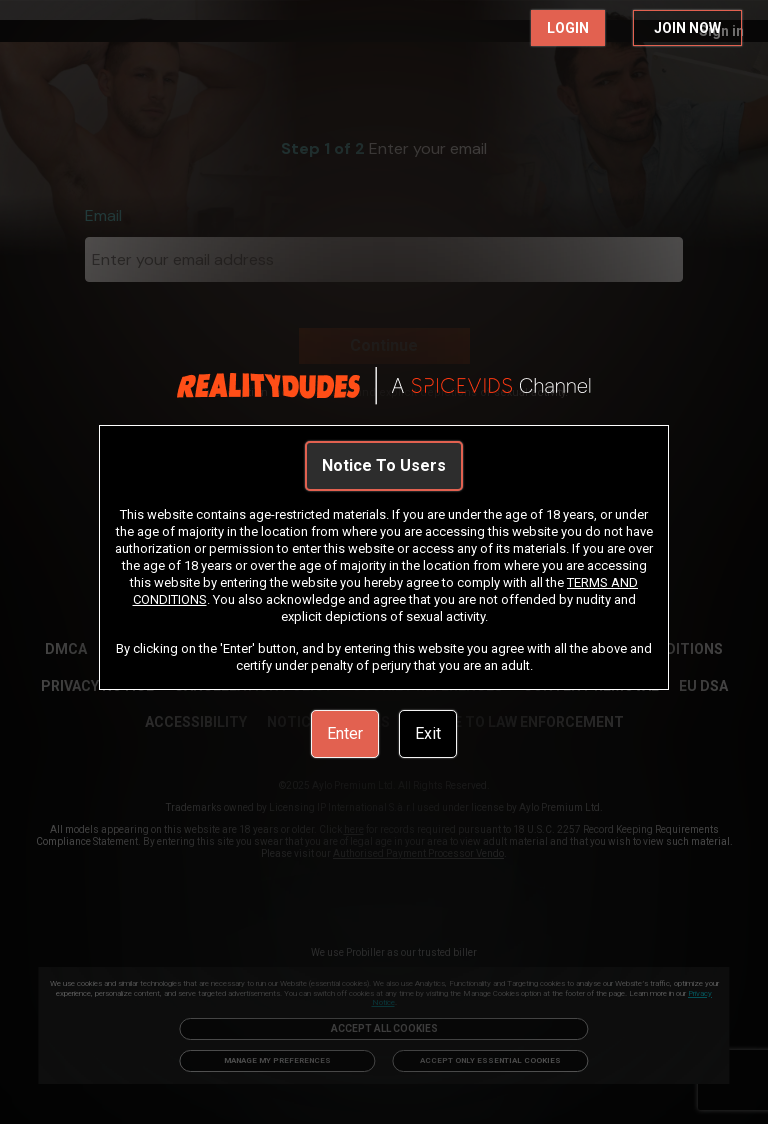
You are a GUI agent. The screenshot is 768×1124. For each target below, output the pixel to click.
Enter (345, 733)
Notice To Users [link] (384, 465)
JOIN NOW (687, 28)
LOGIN (568, 28)
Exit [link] (428, 733)
